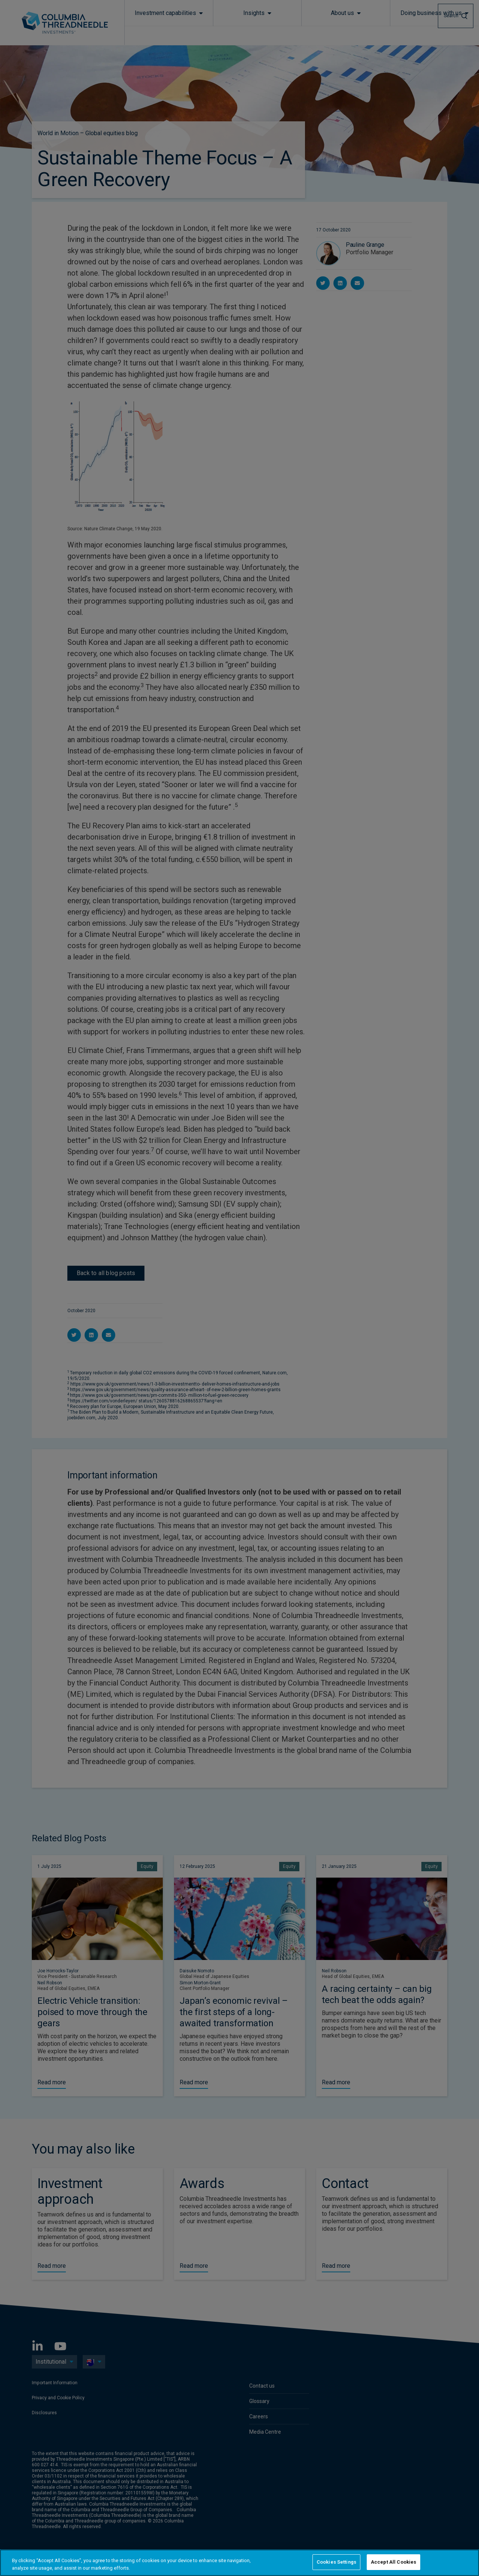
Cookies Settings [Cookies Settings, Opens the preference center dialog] (336, 2562)
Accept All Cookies (393, 2562)
